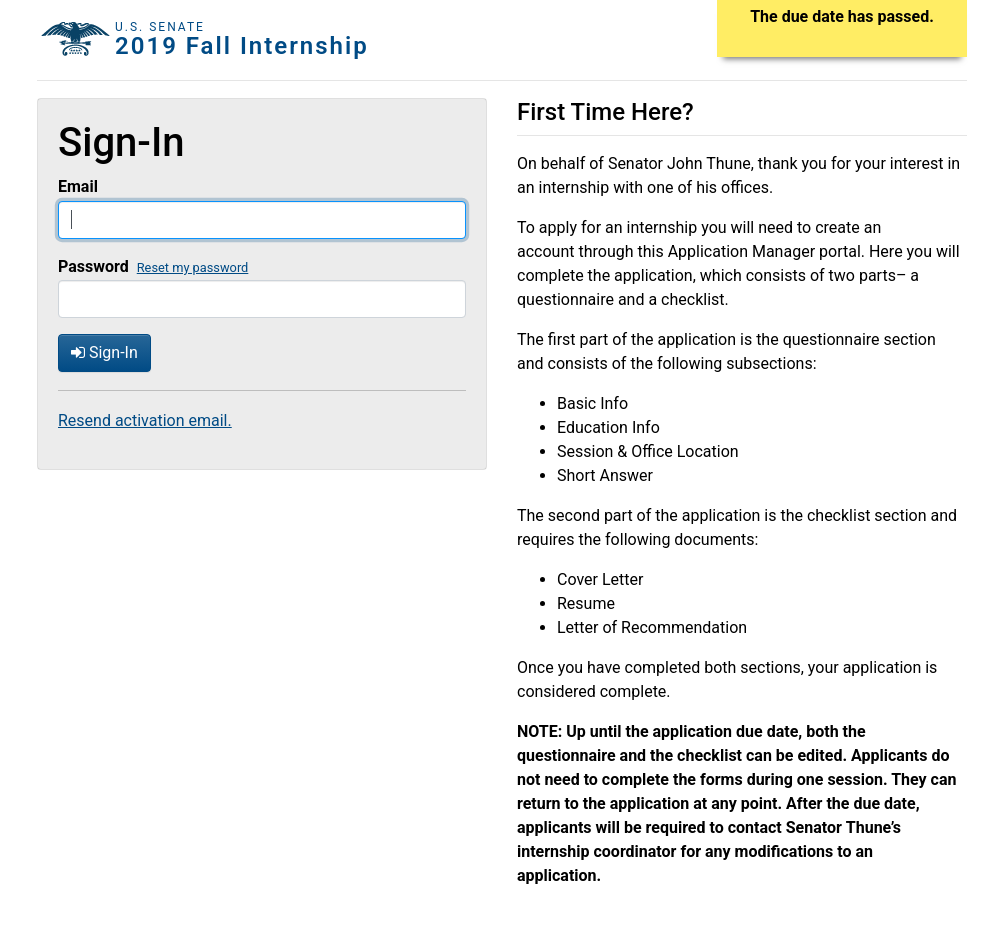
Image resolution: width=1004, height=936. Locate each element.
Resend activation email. (145, 420)
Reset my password (193, 267)
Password (93, 266)
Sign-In (104, 352)
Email (78, 186)
